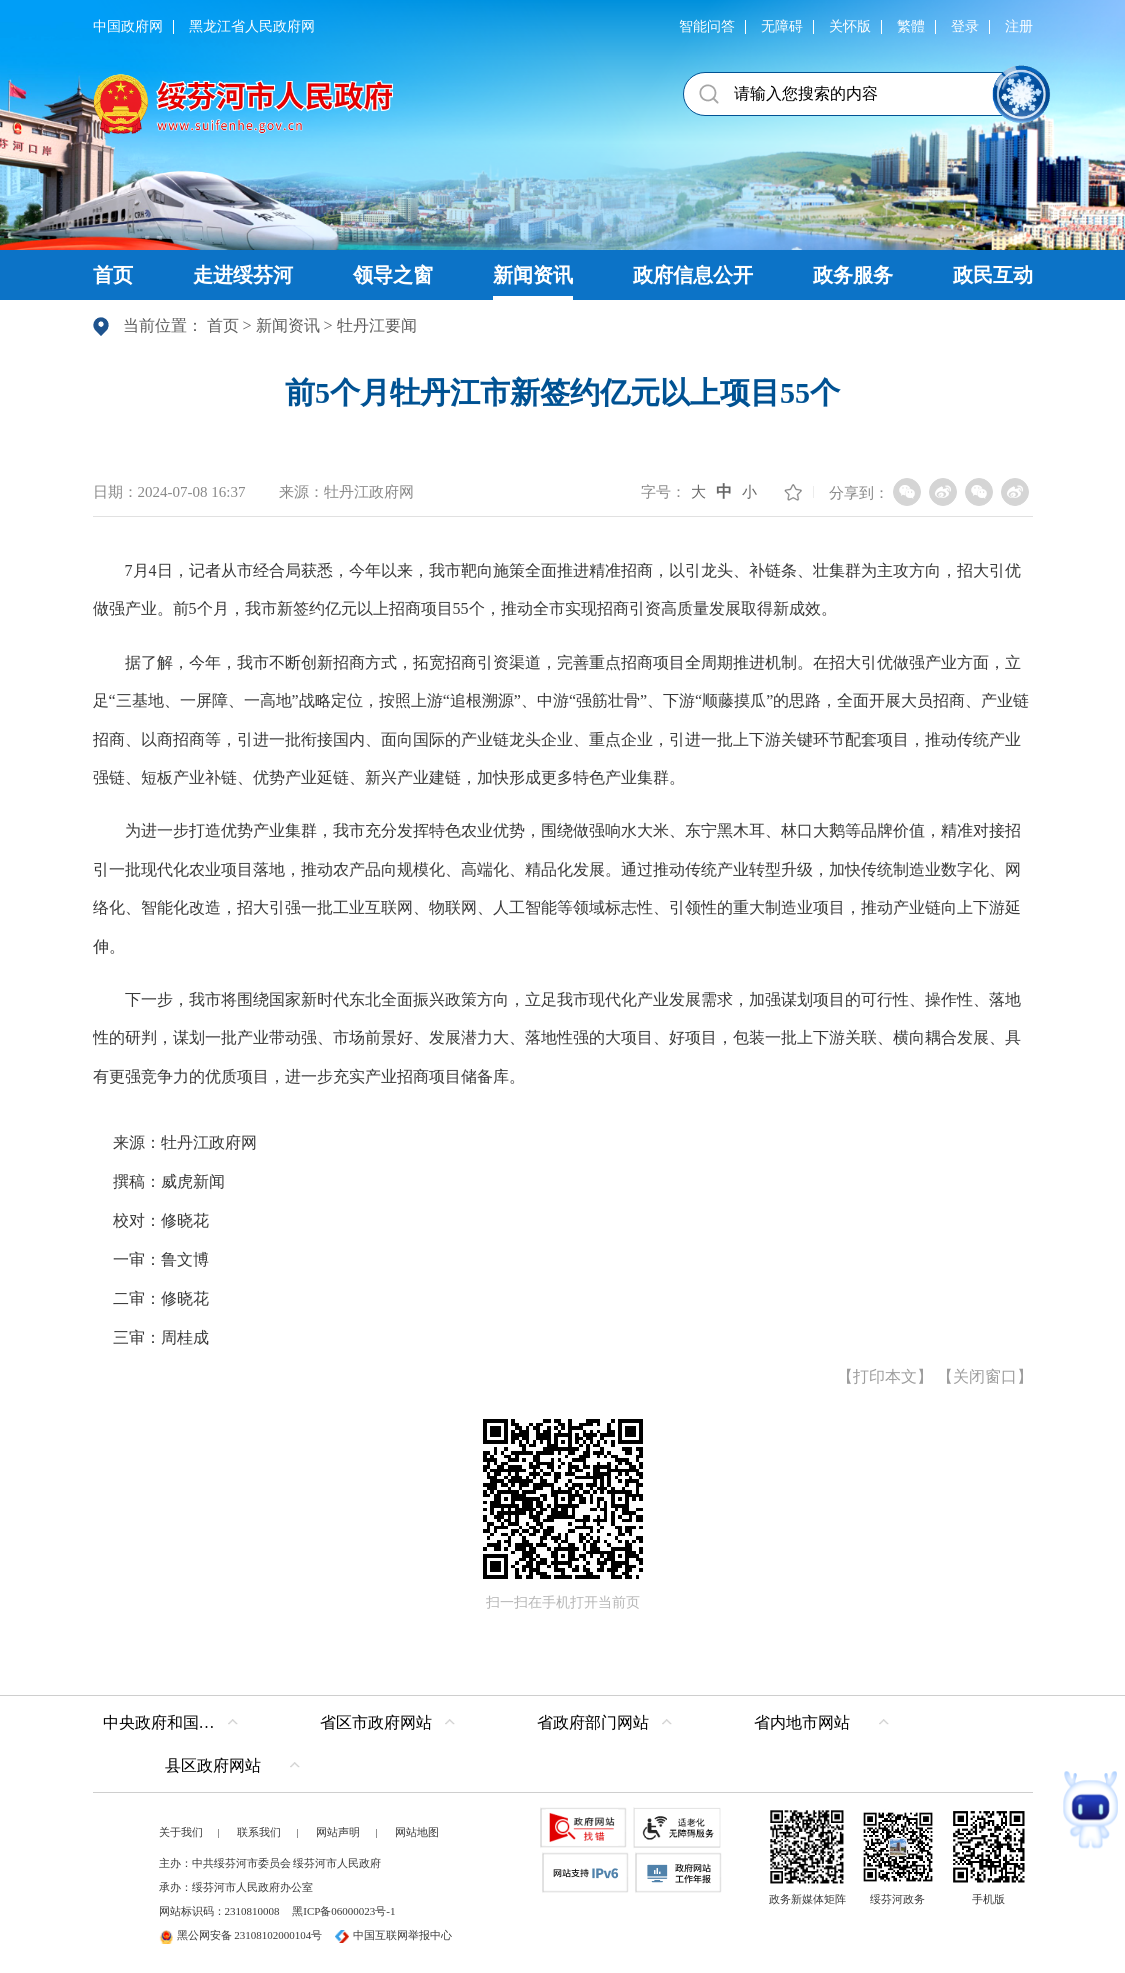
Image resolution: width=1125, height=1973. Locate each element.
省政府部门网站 (593, 1722)
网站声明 (338, 1832)
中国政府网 (128, 26)
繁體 (911, 26)
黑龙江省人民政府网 (252, 26)
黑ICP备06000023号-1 (343, 1911)
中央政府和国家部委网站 (175, 1722)
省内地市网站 (802, 1722)
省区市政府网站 (376, 1722)
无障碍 (782, 26)
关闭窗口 (985, 1376)
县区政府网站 (213, 1765)
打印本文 (885, 1376)
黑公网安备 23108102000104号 (241, 1935)
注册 (1019, 26)
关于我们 (181, 1832)
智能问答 (707, 26)
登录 (965, 26)
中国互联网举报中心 (393, 1935)
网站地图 (417, 1832)
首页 (223, 325)
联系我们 (259, 1832)
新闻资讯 (288, 325)
